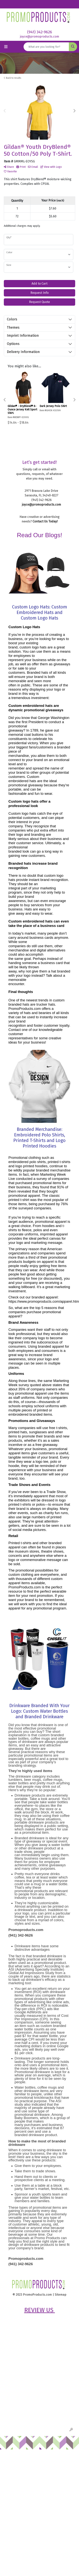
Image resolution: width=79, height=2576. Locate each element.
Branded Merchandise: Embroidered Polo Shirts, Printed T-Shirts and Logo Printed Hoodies (39, 1137)
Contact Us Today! (45, 521)
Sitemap (60, 2294)
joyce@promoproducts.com (39, 36)
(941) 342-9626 (39, 32)
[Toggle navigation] (6, 46)
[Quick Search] (46, 46)
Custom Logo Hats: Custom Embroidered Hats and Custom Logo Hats (39, 612)
